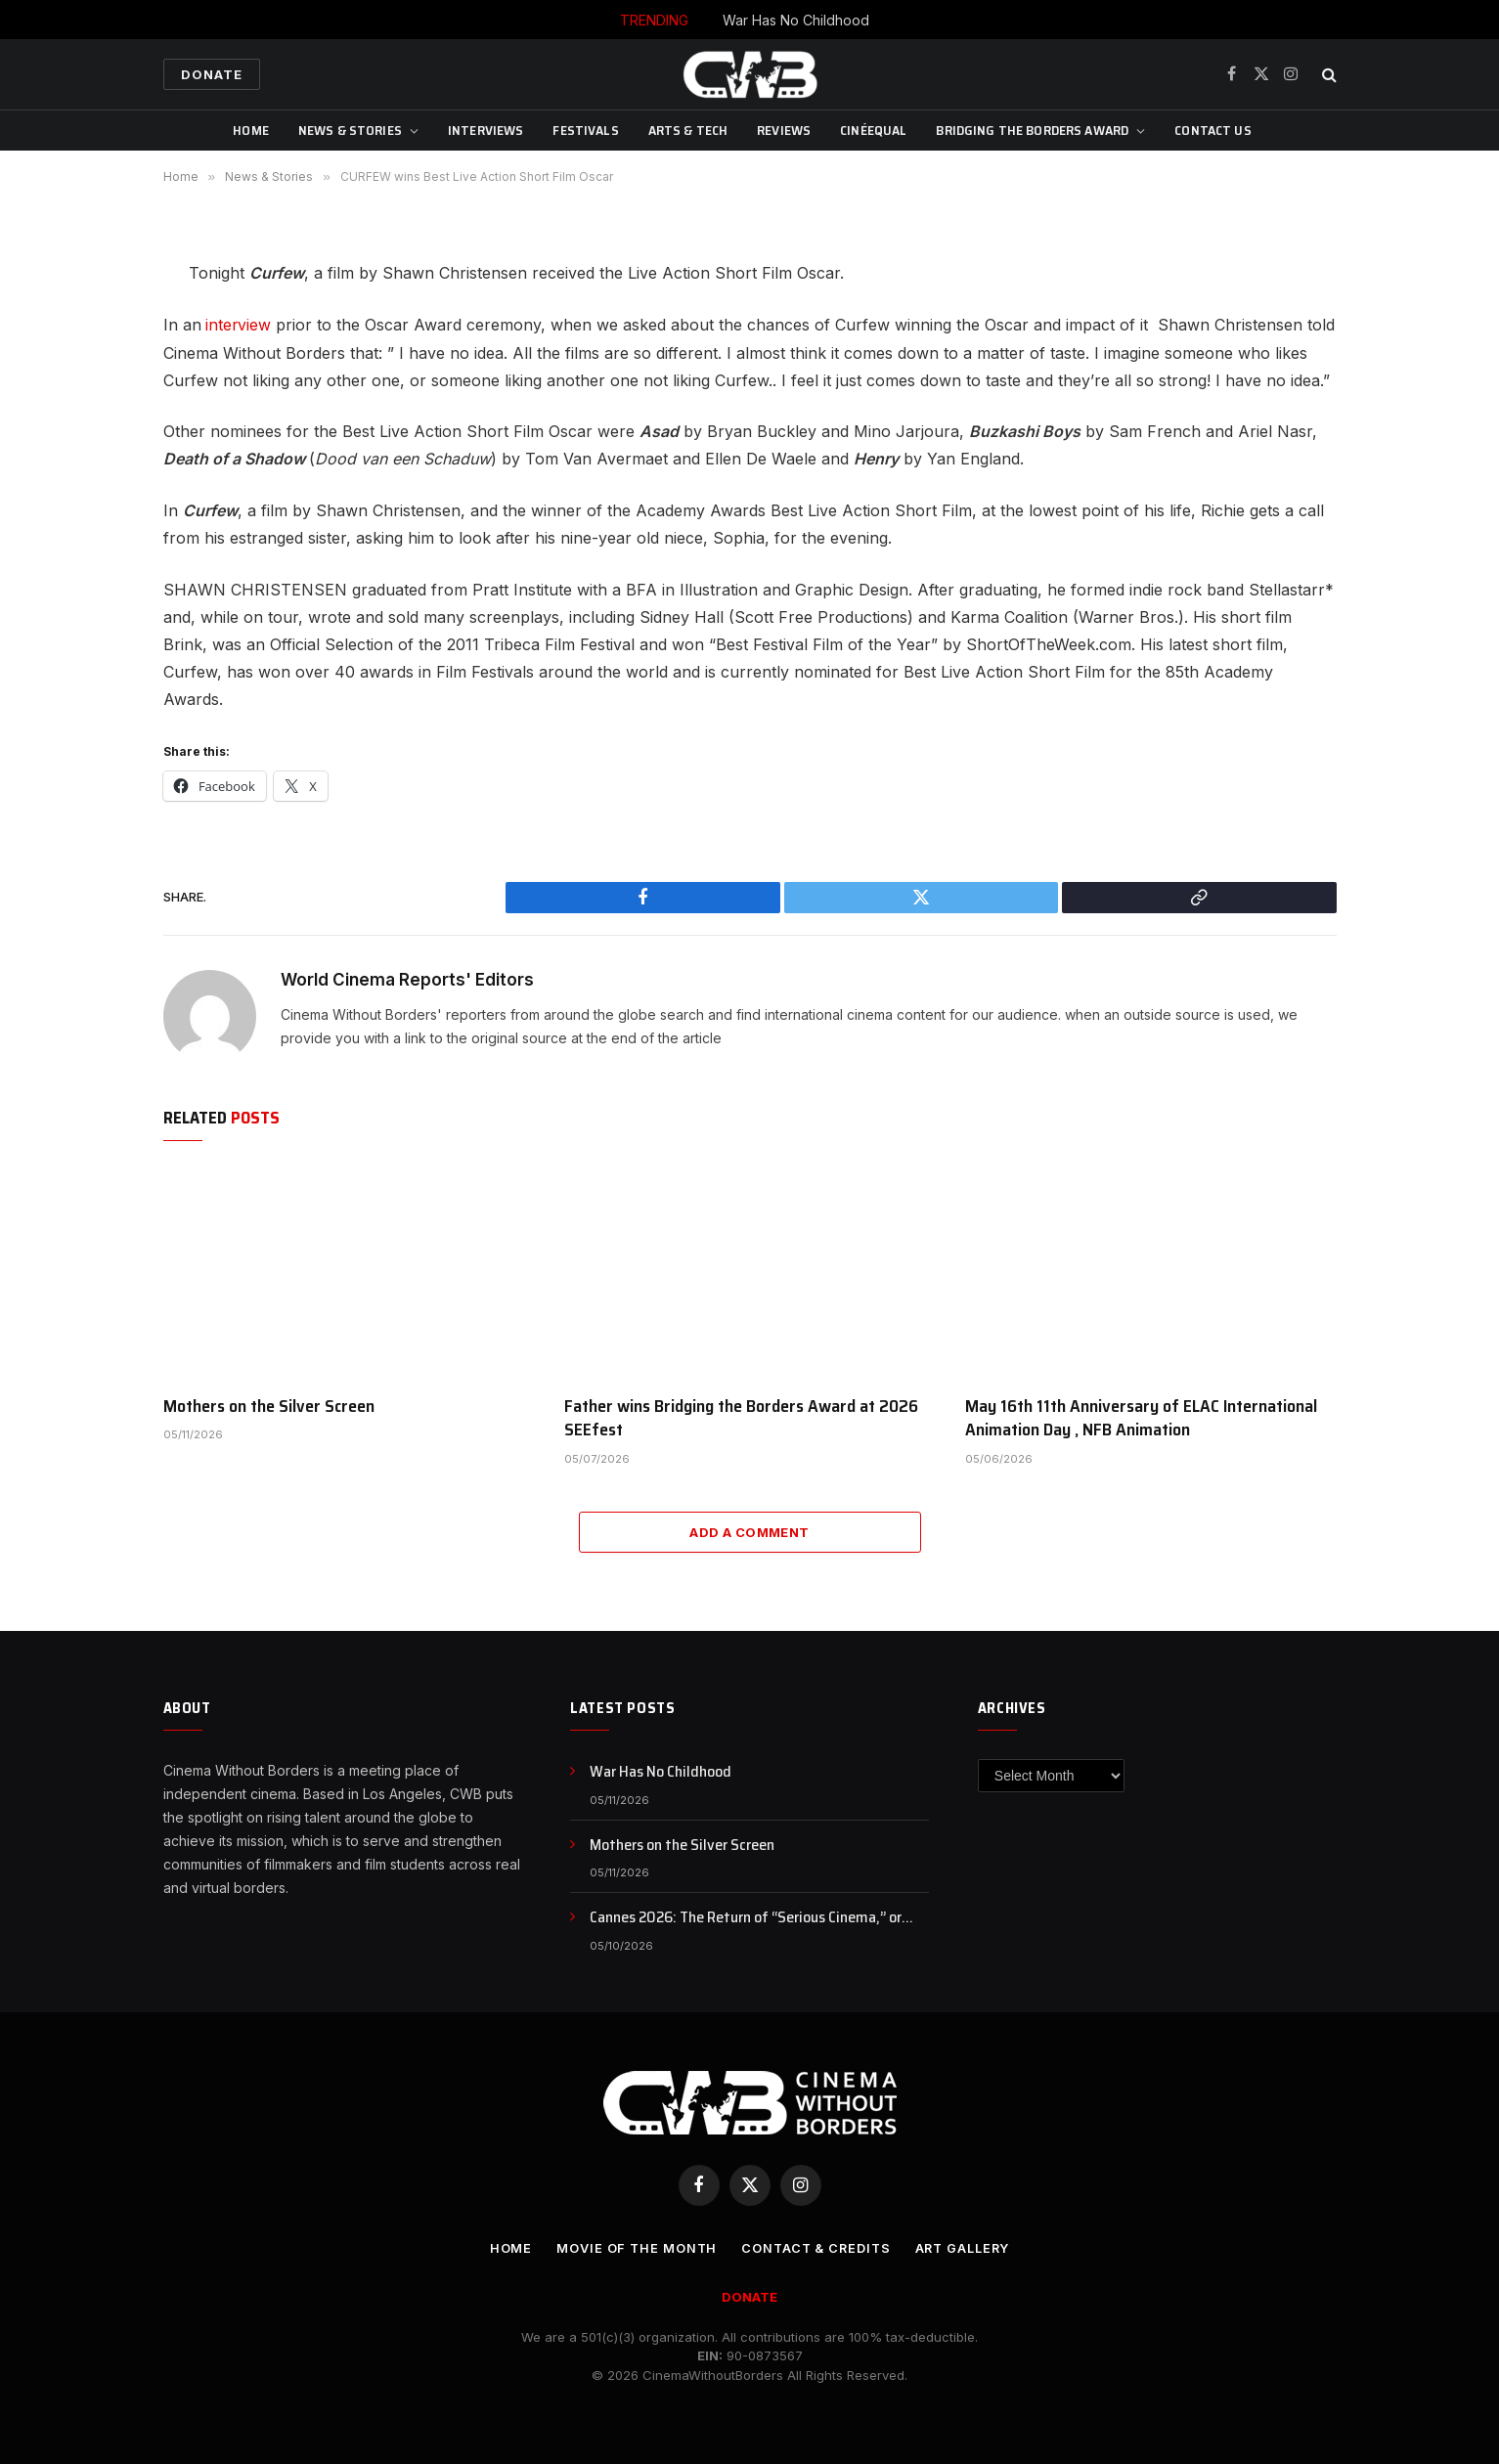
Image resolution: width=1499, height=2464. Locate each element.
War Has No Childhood (796, 20)
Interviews (485, 130)
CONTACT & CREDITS (815, 2247)
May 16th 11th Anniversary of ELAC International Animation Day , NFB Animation (1141, 1417)
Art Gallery (965, 2247)
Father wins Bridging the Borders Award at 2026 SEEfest (741, 1417)
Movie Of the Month (632, 2247)
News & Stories (350, 130)
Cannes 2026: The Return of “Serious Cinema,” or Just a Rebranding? (746, 1917)
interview (237, 324)
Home (251, 130)
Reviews (784, 130)
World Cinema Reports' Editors (407, 979)
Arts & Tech (688, 130)
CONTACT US (1212, 130)
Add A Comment (749, 1531)
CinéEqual (873, 130)
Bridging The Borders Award (1032, 130)
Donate (211, 74)
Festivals (585, 130)
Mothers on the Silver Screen (269, 1405)
